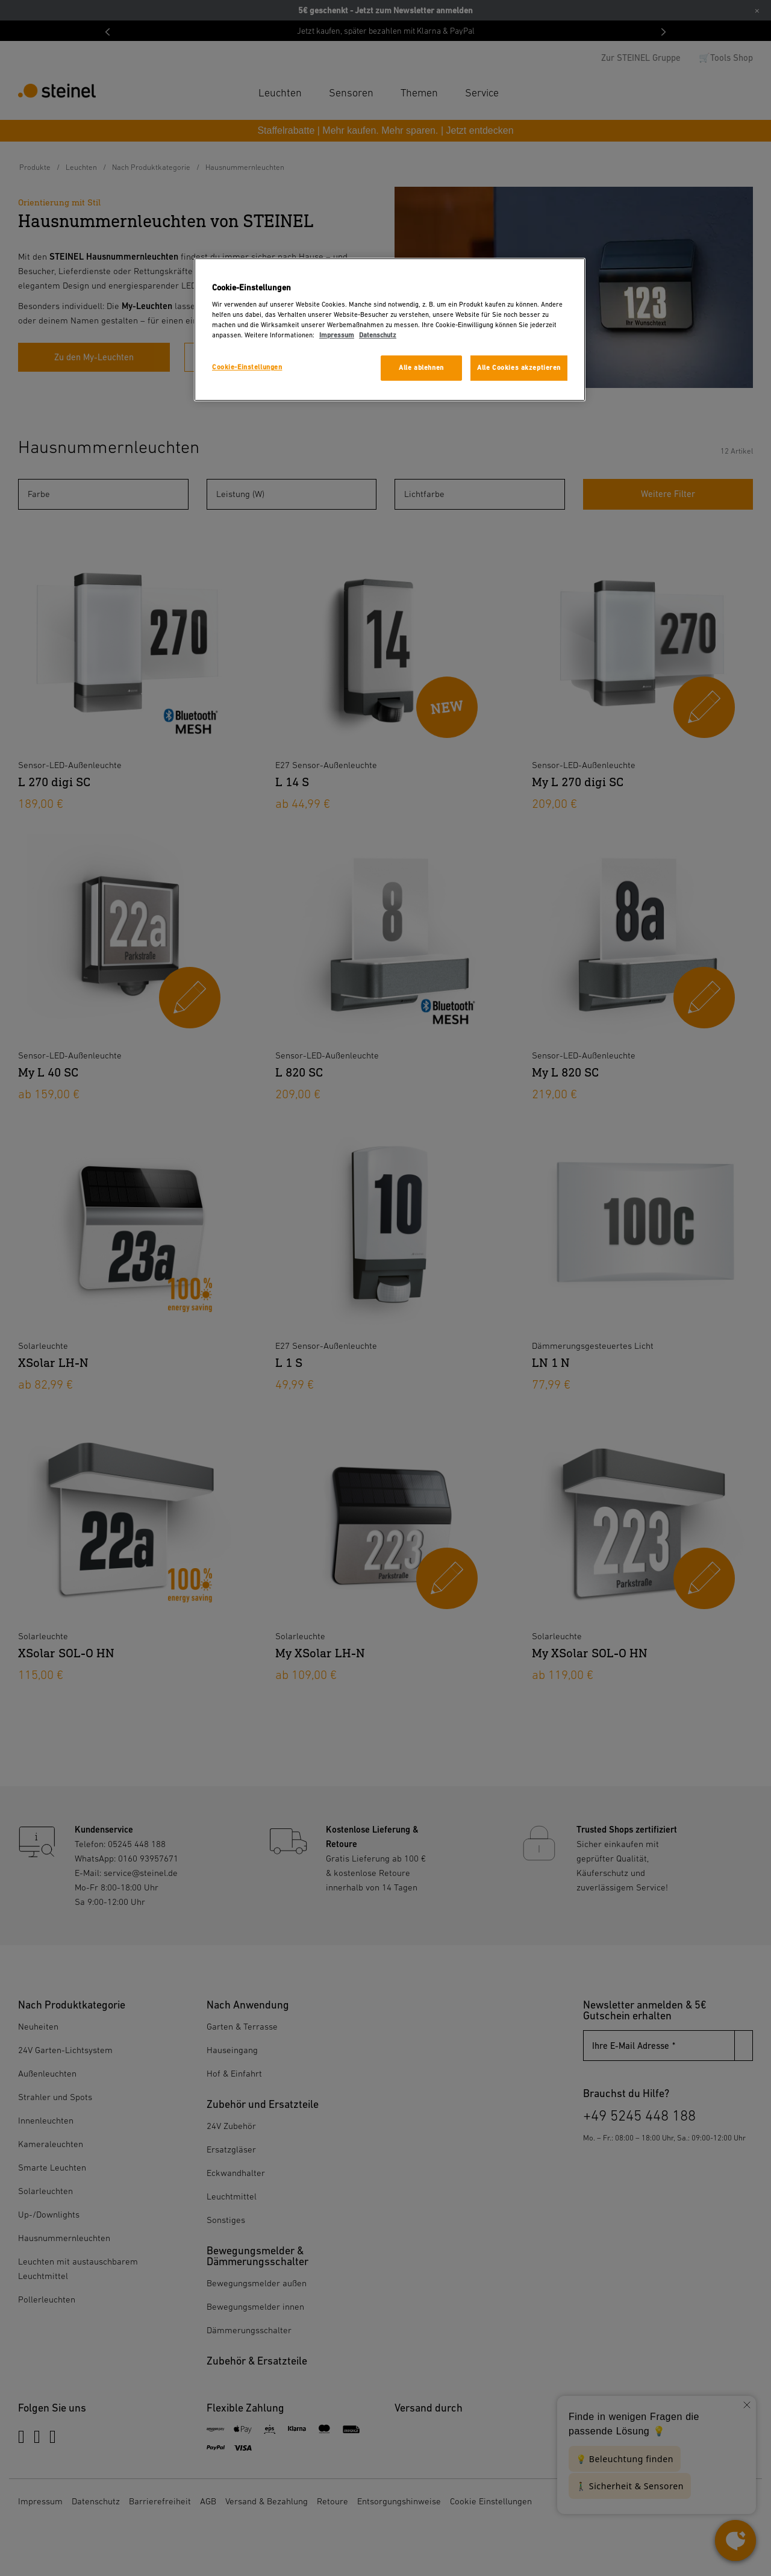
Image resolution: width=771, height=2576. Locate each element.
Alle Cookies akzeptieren (519, 368)
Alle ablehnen (421, 368)
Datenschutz (377, 335)
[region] (389, 330)
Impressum (336, 335)
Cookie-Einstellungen (247, 367)
